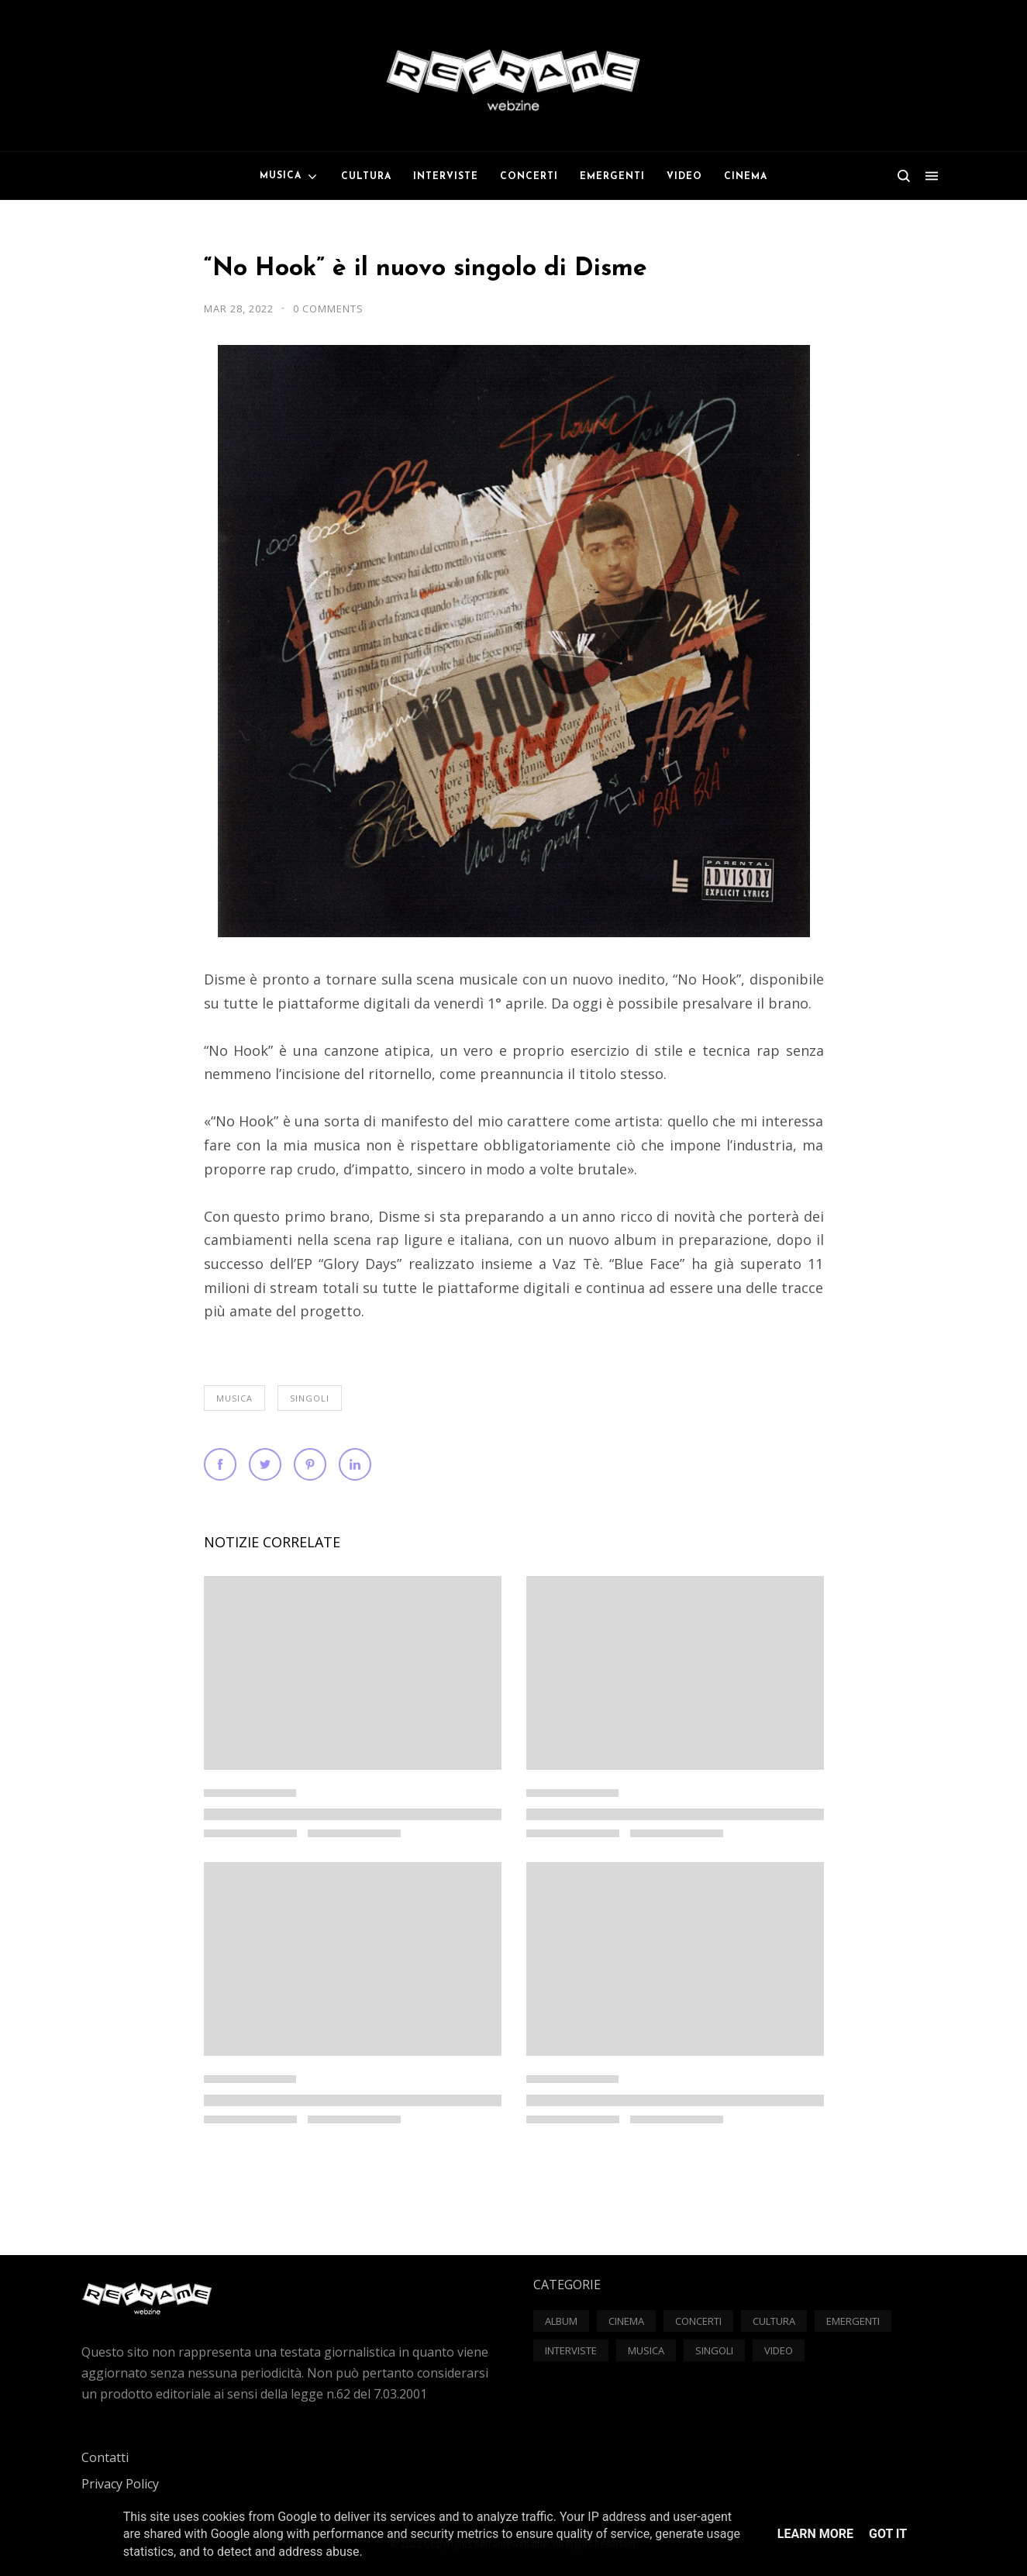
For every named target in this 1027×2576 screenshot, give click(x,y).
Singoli (309, 1398)
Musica (234, 1398)
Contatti (105, 2457)
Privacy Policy (120, 2484)
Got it (888, 2533)
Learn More (815, 2533)
